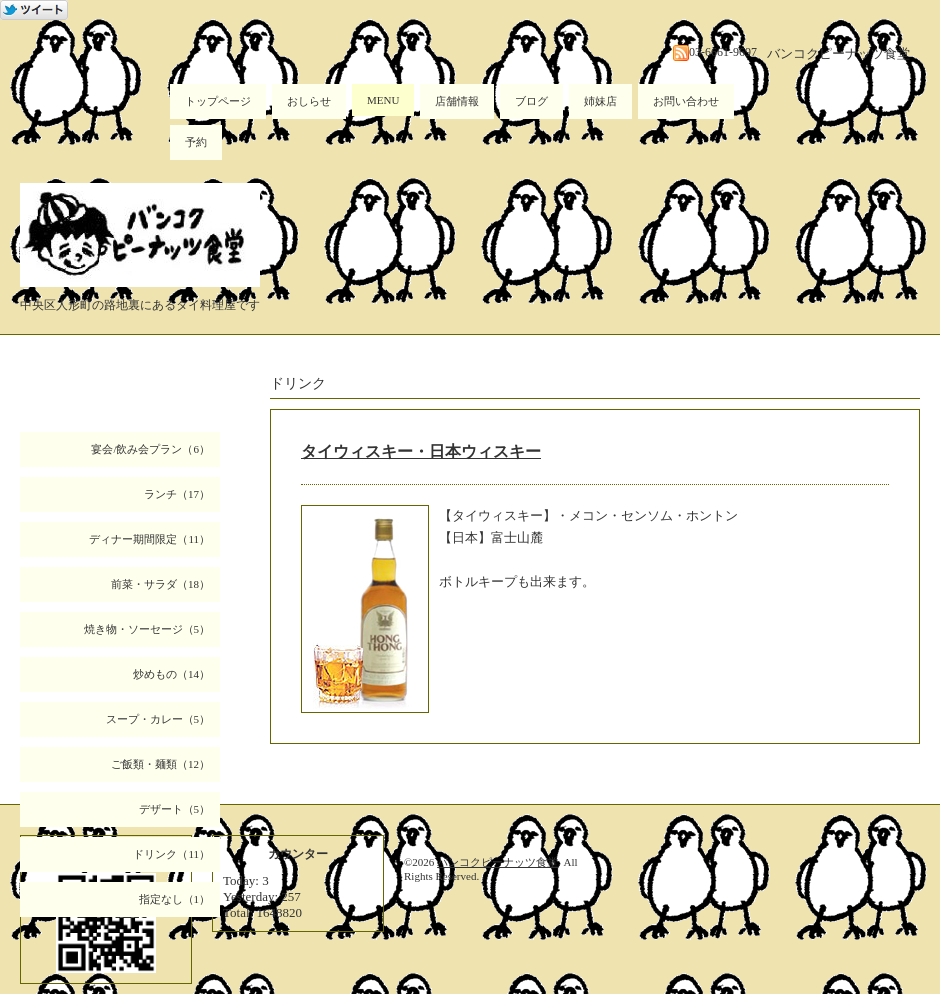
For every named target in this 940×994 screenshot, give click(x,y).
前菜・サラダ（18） (160, 584)
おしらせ (309, 101)
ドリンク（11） (171, 854)
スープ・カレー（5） (158, 719)
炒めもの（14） (171, 674)
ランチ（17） (177, 494)
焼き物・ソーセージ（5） (147, 629)
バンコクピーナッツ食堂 (497, 862)
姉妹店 (600, 101)
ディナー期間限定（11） (149, 539)
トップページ (218, 101)
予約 (196, 142)
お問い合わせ (686, 101)
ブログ (531, 101)
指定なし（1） (175, 899)
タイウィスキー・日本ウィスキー (421, 451)
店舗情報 (457, 101)
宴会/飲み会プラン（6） (150, 449)
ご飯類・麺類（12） (160, 764)
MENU (383, 100)
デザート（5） (175, 809)
